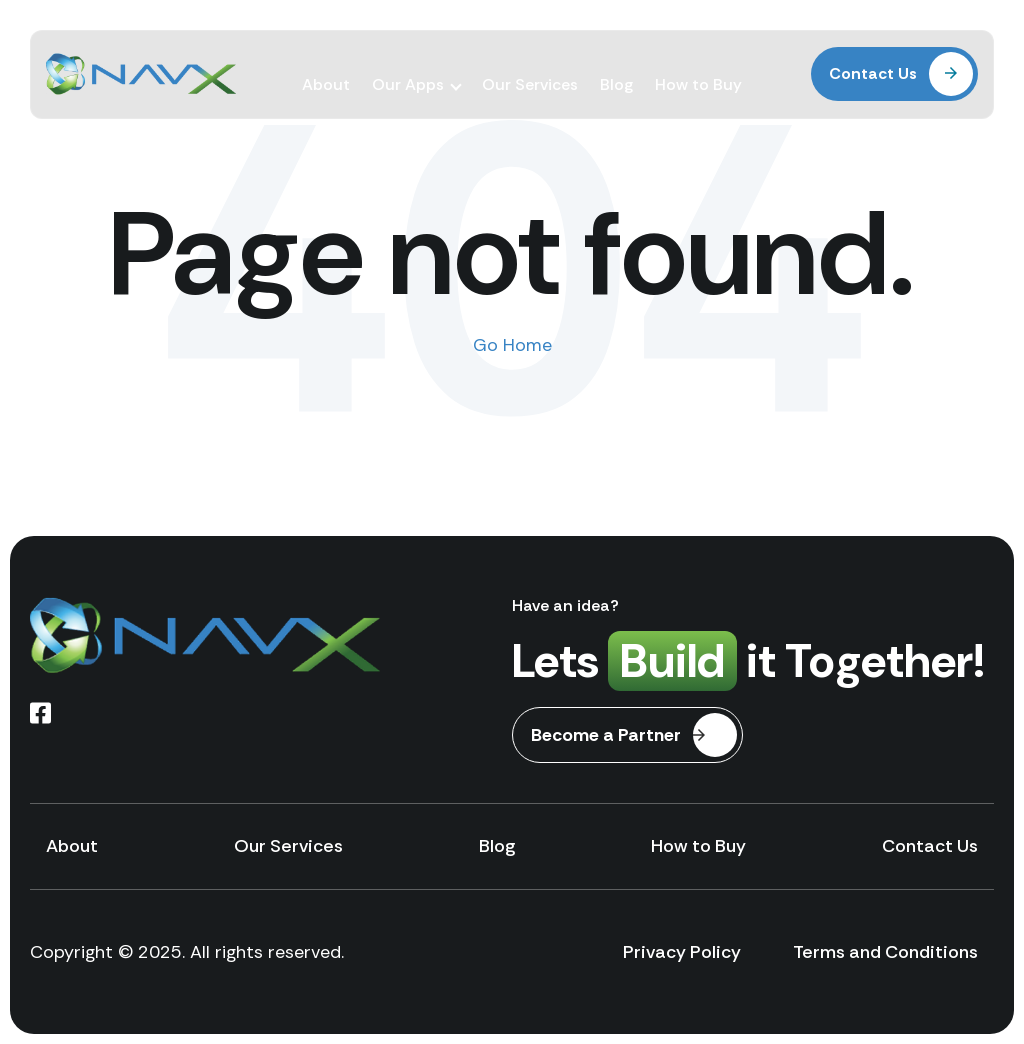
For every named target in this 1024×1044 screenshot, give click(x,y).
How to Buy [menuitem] (698, 67)
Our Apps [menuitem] (408, 67)
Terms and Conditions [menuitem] (885, 952)
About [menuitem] (326, 67)
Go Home (512, 345)
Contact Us (901, 68)
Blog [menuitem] (616, 67)
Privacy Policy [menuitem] (682, 952)
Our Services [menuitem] (530, 67)
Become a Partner (634, 735)
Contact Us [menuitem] (930, 846)
